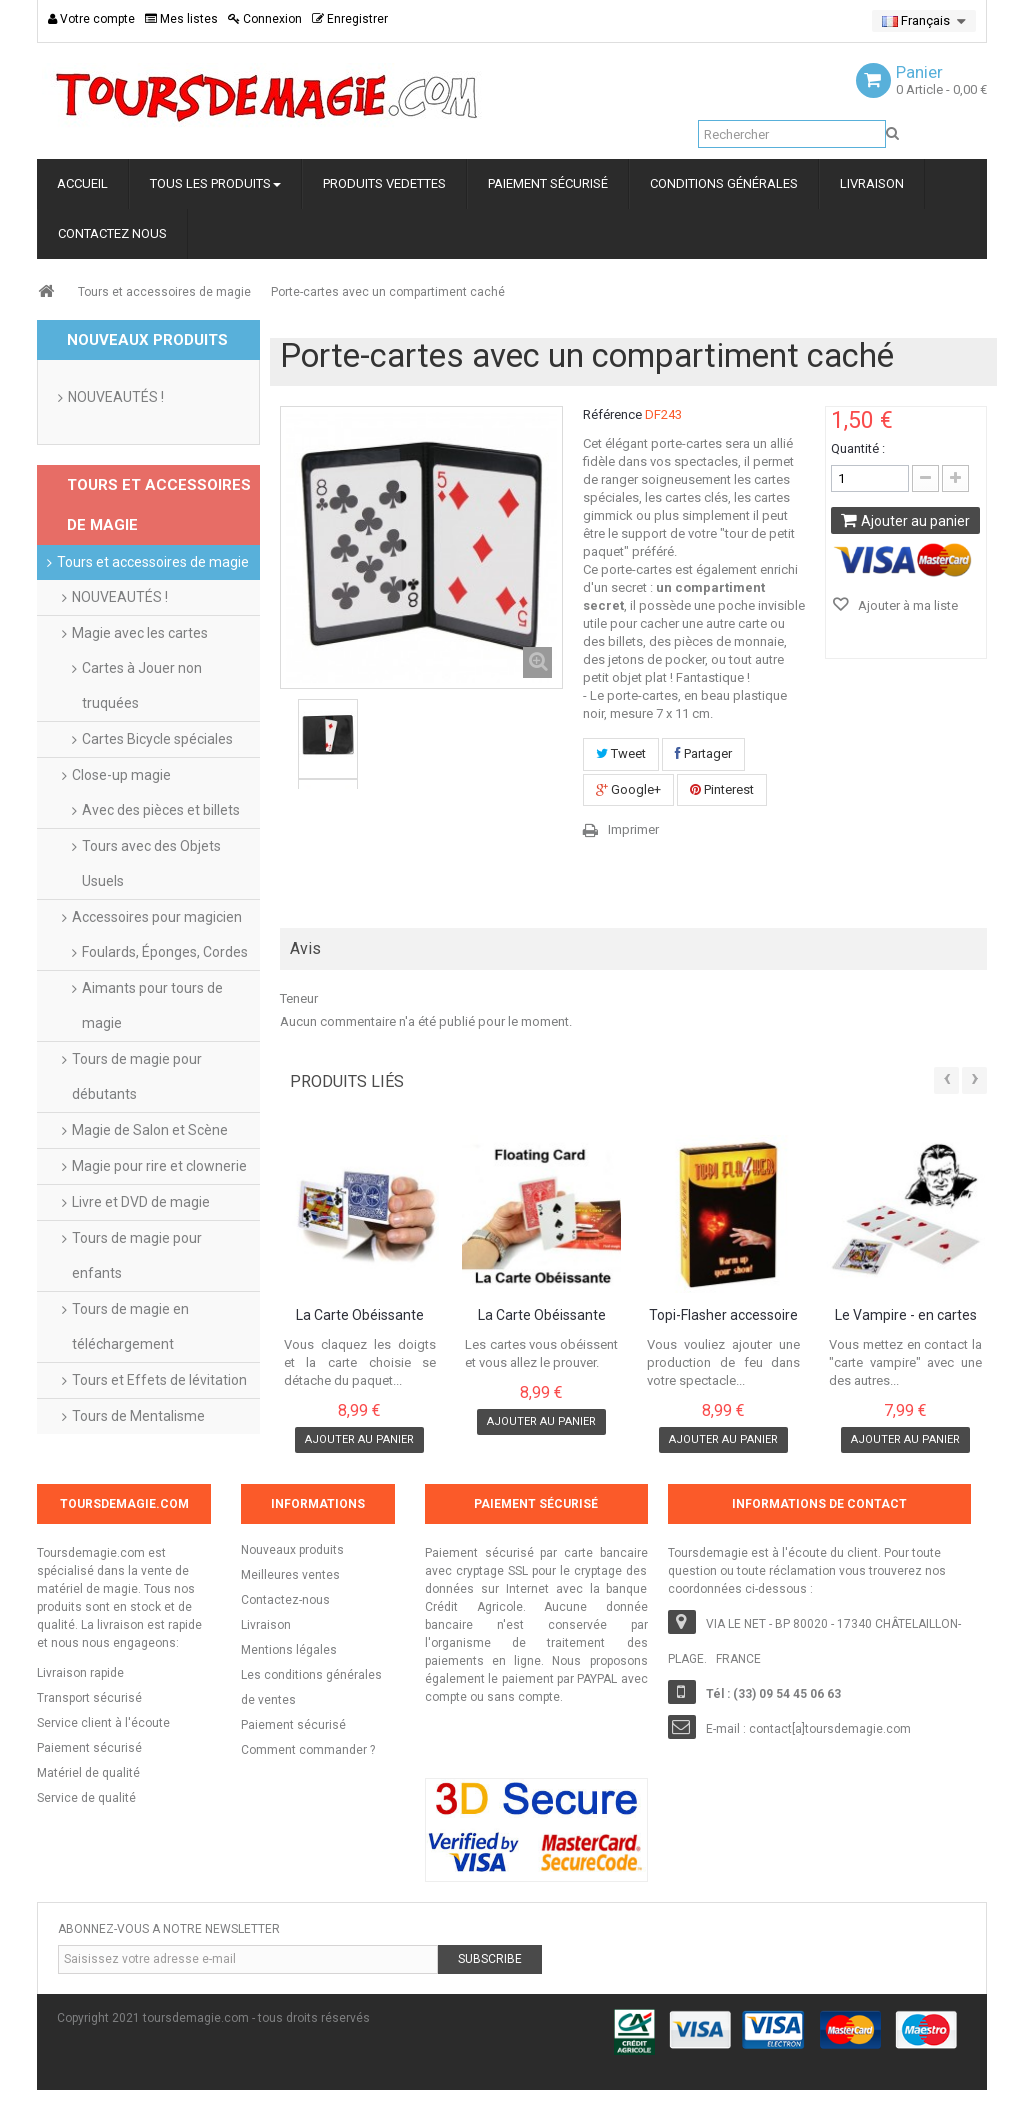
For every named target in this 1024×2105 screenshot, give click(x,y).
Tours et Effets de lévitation (159, 1380)
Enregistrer (350, 19)
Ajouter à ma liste (906, 605)
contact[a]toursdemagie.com (830, 1729)
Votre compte (91, 19)
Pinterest (722, 789)
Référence (612, 414)
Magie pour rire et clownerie (159, 1166)
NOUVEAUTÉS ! (116, 397)
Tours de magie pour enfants (137, 1255)
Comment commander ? (308, 1750)
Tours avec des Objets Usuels (151, 863)
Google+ (628, 789)
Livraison (266, 1625)
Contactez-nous (285, 1600)
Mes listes (181, 19)
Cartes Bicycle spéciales (157, 739)
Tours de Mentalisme (138, 1416)
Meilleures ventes (290, 1575)
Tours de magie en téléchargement (130, 1326)
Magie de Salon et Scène (150, 1130)
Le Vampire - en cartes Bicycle (906, 1316)
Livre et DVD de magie (141, 1202)
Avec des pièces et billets (161, 810)
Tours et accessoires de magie (164, 292)
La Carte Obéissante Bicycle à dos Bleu (360, 1316)
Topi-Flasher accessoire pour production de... (723, 1316)
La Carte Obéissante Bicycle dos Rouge (542, 1316)
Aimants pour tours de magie (152, 1005)
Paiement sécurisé (293, 1725)
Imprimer (633, 829)
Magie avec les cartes (140, 633)
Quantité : (858, 448)
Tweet (621, 753)
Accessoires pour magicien (157, 917)
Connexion (265, 19)
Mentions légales (289, 1650)
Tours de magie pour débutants (137, 1076)
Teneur (299, 998)
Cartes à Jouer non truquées (142, 685)
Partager (703, 753)
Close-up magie (121, 775)
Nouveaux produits (292, 1550)
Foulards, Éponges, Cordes (165, 952)
